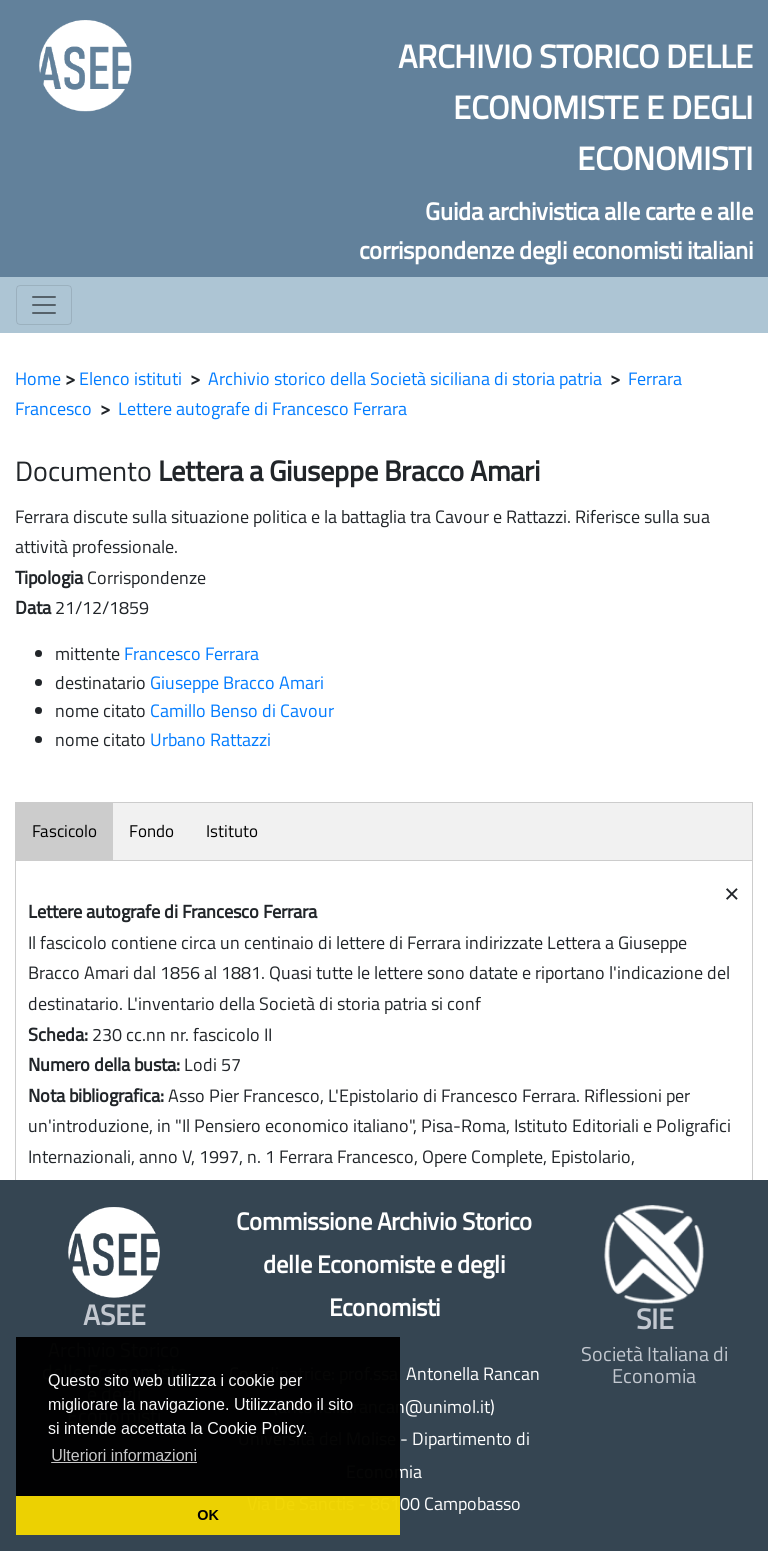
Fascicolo (64, 831)
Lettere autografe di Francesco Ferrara (262, 408)
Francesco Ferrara (191, 653)
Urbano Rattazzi (210, 739)
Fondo (151, 831)
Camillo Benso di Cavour (242, 710)
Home (38, 378)
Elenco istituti (130, 378)
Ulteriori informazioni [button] (124, 1455)
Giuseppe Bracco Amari (237, 682)
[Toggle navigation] (44, 305)
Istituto (232, 831)
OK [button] (208, 1515)
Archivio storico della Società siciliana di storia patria (405, 378)
